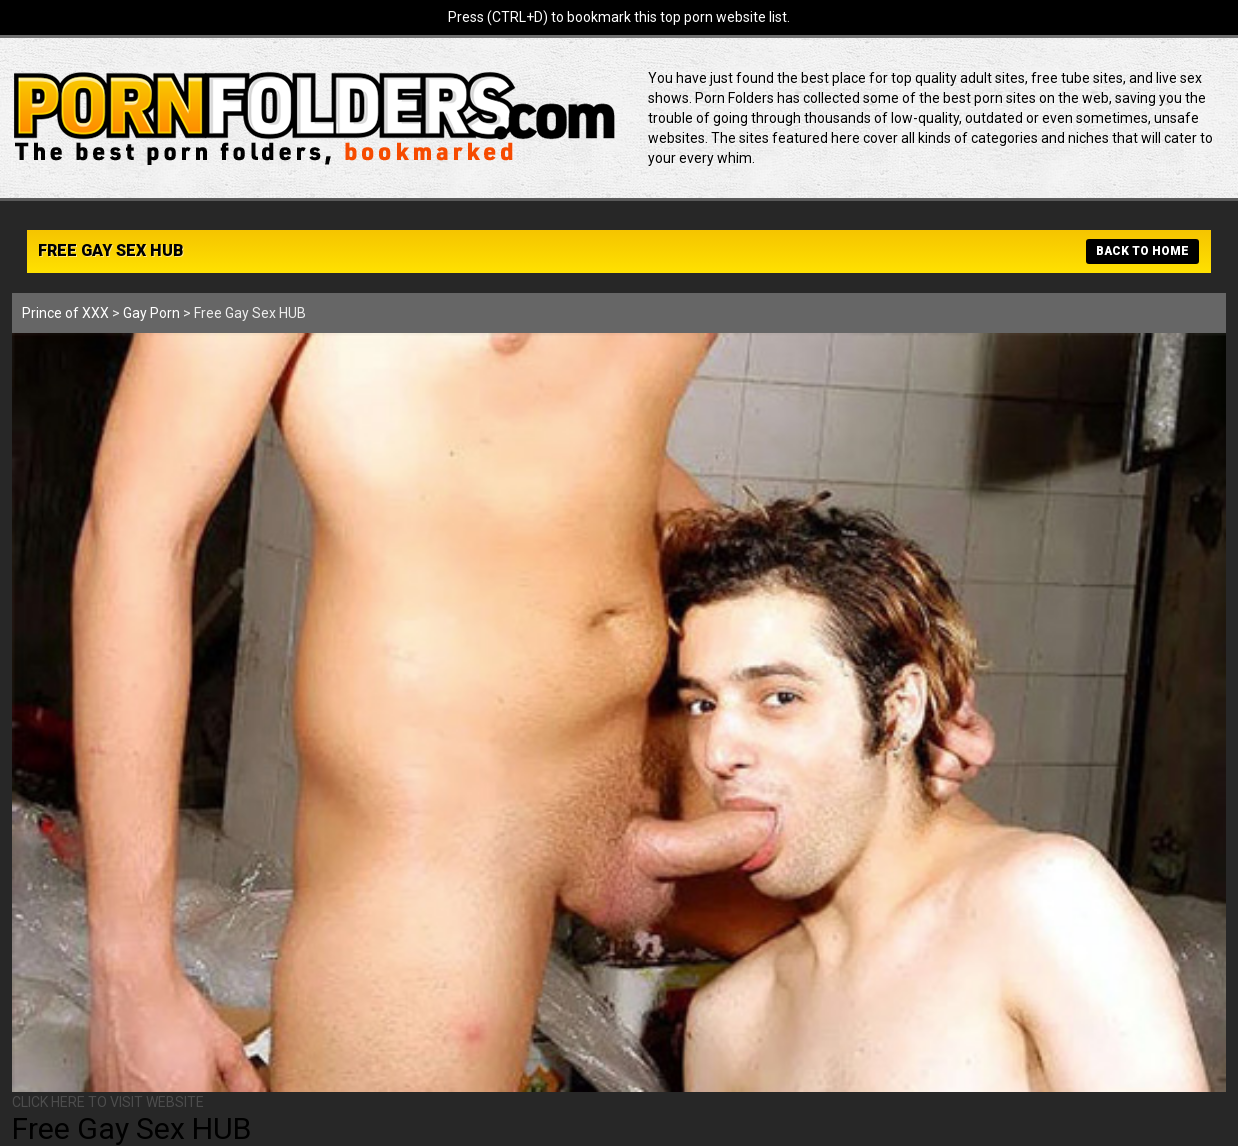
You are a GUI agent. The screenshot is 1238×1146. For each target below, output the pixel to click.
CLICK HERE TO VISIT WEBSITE (108, 1102)
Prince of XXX (65, 313)
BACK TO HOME (1142, 251)
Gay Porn (151, 313)
